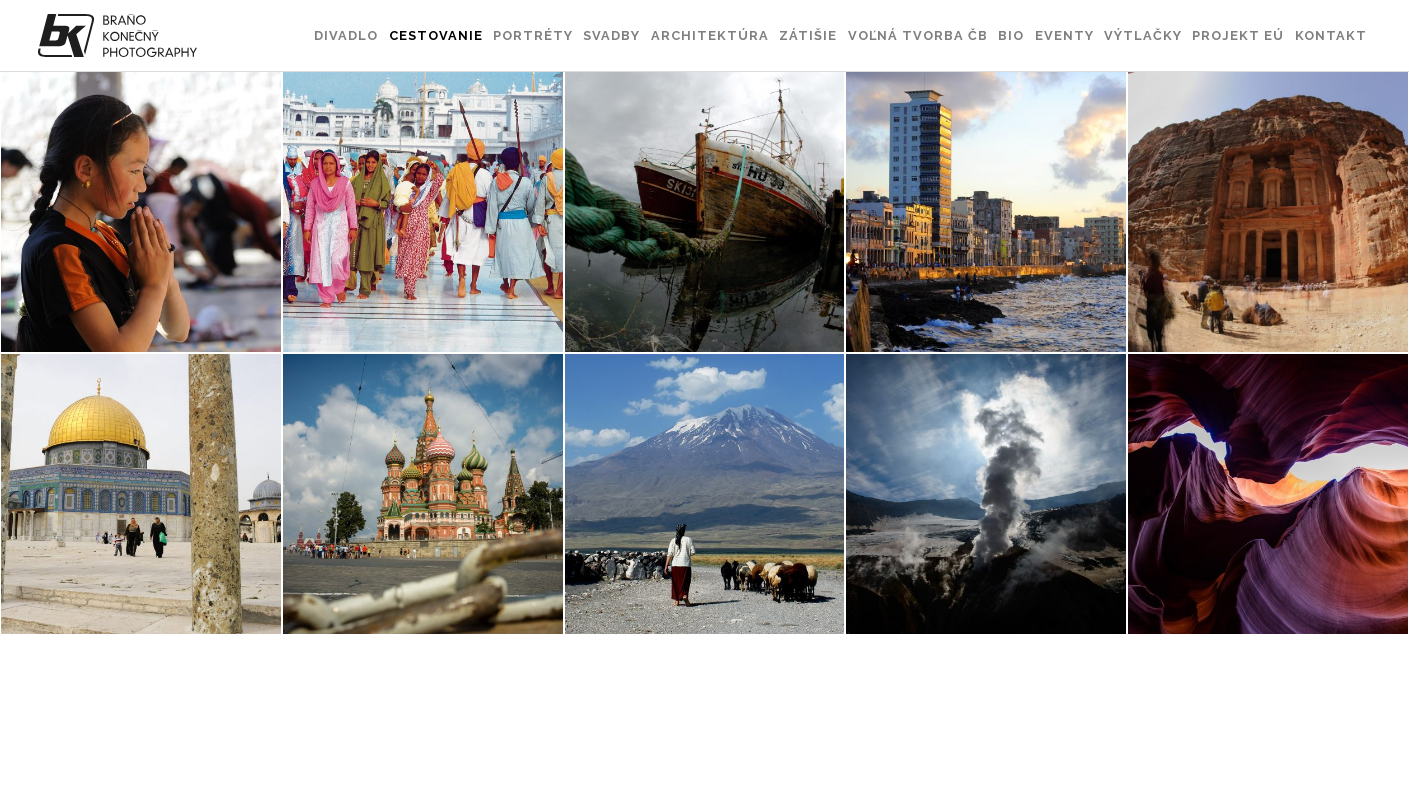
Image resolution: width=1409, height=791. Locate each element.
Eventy (1064, 35)
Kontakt (1331, 35)
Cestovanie (436, 35)
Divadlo (346, 35)
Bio (1011, 35)
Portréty (533, 35)
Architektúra (710, 35)
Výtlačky (1143, 35)
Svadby (611, 35)
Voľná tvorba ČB (918, 35)
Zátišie (808, 35)
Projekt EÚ (1238, 35)
